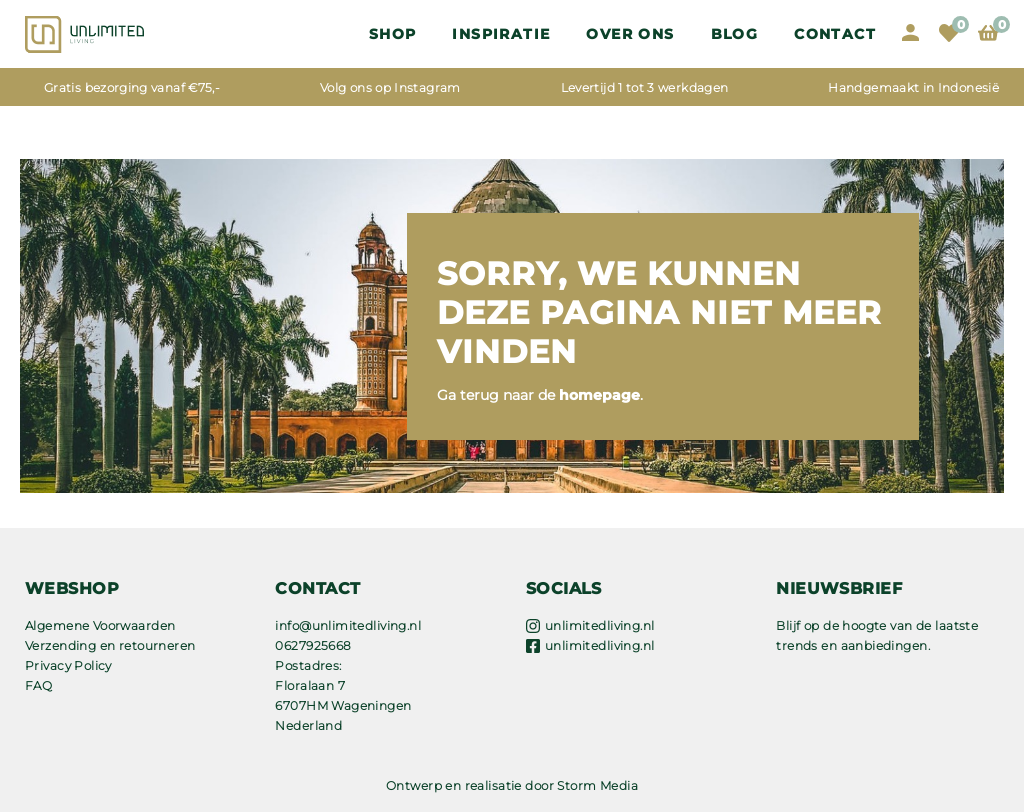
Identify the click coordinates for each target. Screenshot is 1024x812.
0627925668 (313, 645)
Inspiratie (501, 34)
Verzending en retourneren (110, 645)
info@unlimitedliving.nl (348, 625)
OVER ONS (630, 34)
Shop (393, 34)
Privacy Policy (68, 665)
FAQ (38, 685)
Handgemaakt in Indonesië (913, 87)
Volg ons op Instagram (390, 87)
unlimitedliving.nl (600, 625)
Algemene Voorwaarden (100, 625)
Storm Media (597, 785)
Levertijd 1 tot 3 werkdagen (645, 87)
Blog (735, 34)
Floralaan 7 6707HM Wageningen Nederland (343, 705)
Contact (835, 34)
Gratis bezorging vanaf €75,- (132, 87)
